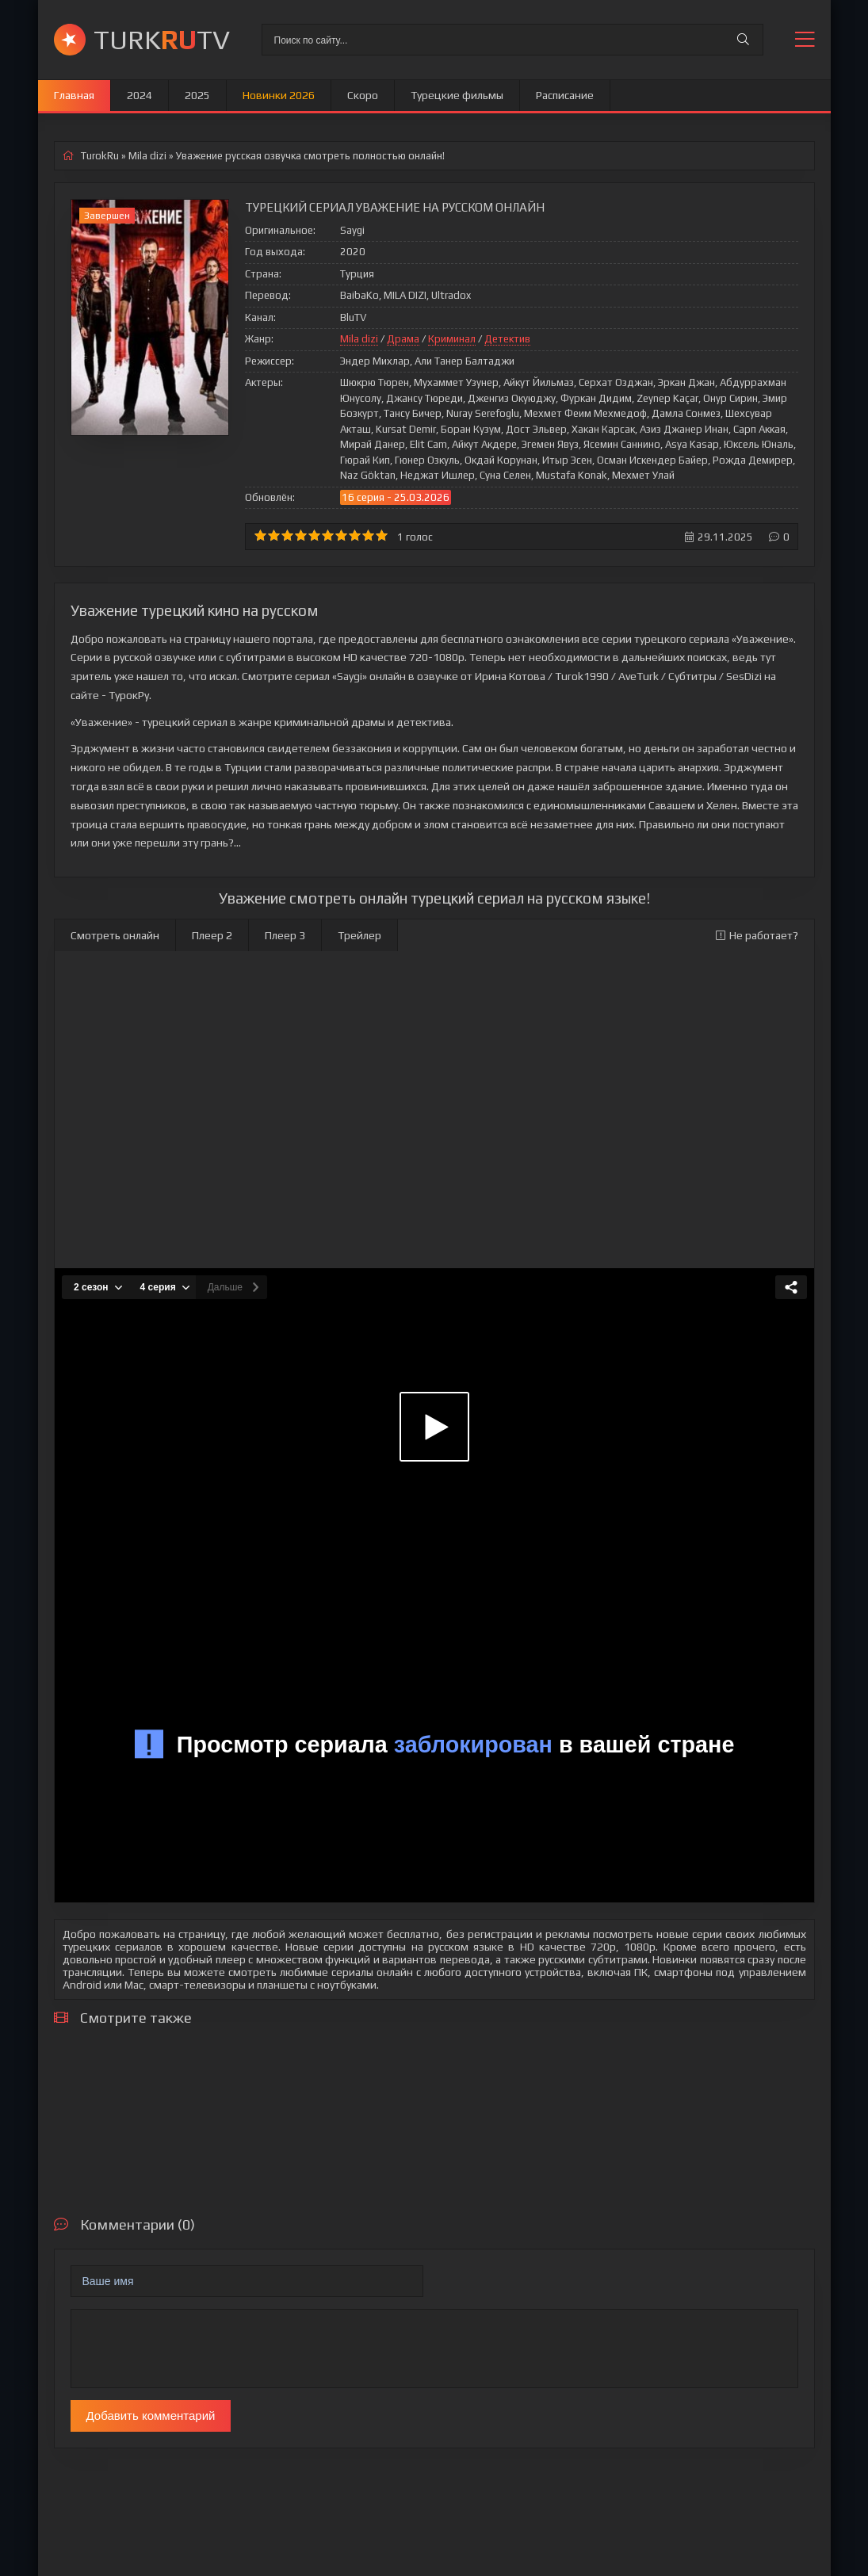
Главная (74, 95)
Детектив (507, 339)
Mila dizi (359, 339)
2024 (139, 95)
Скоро (362, 95)
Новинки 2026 (279, 95)
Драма (403, 339)
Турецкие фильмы (457, 95)
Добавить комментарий (151, 2415)
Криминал (452, 339)
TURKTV (162, 39)
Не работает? (757, 935)
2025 (197, 95)
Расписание (565, 95)
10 (381, 535)
